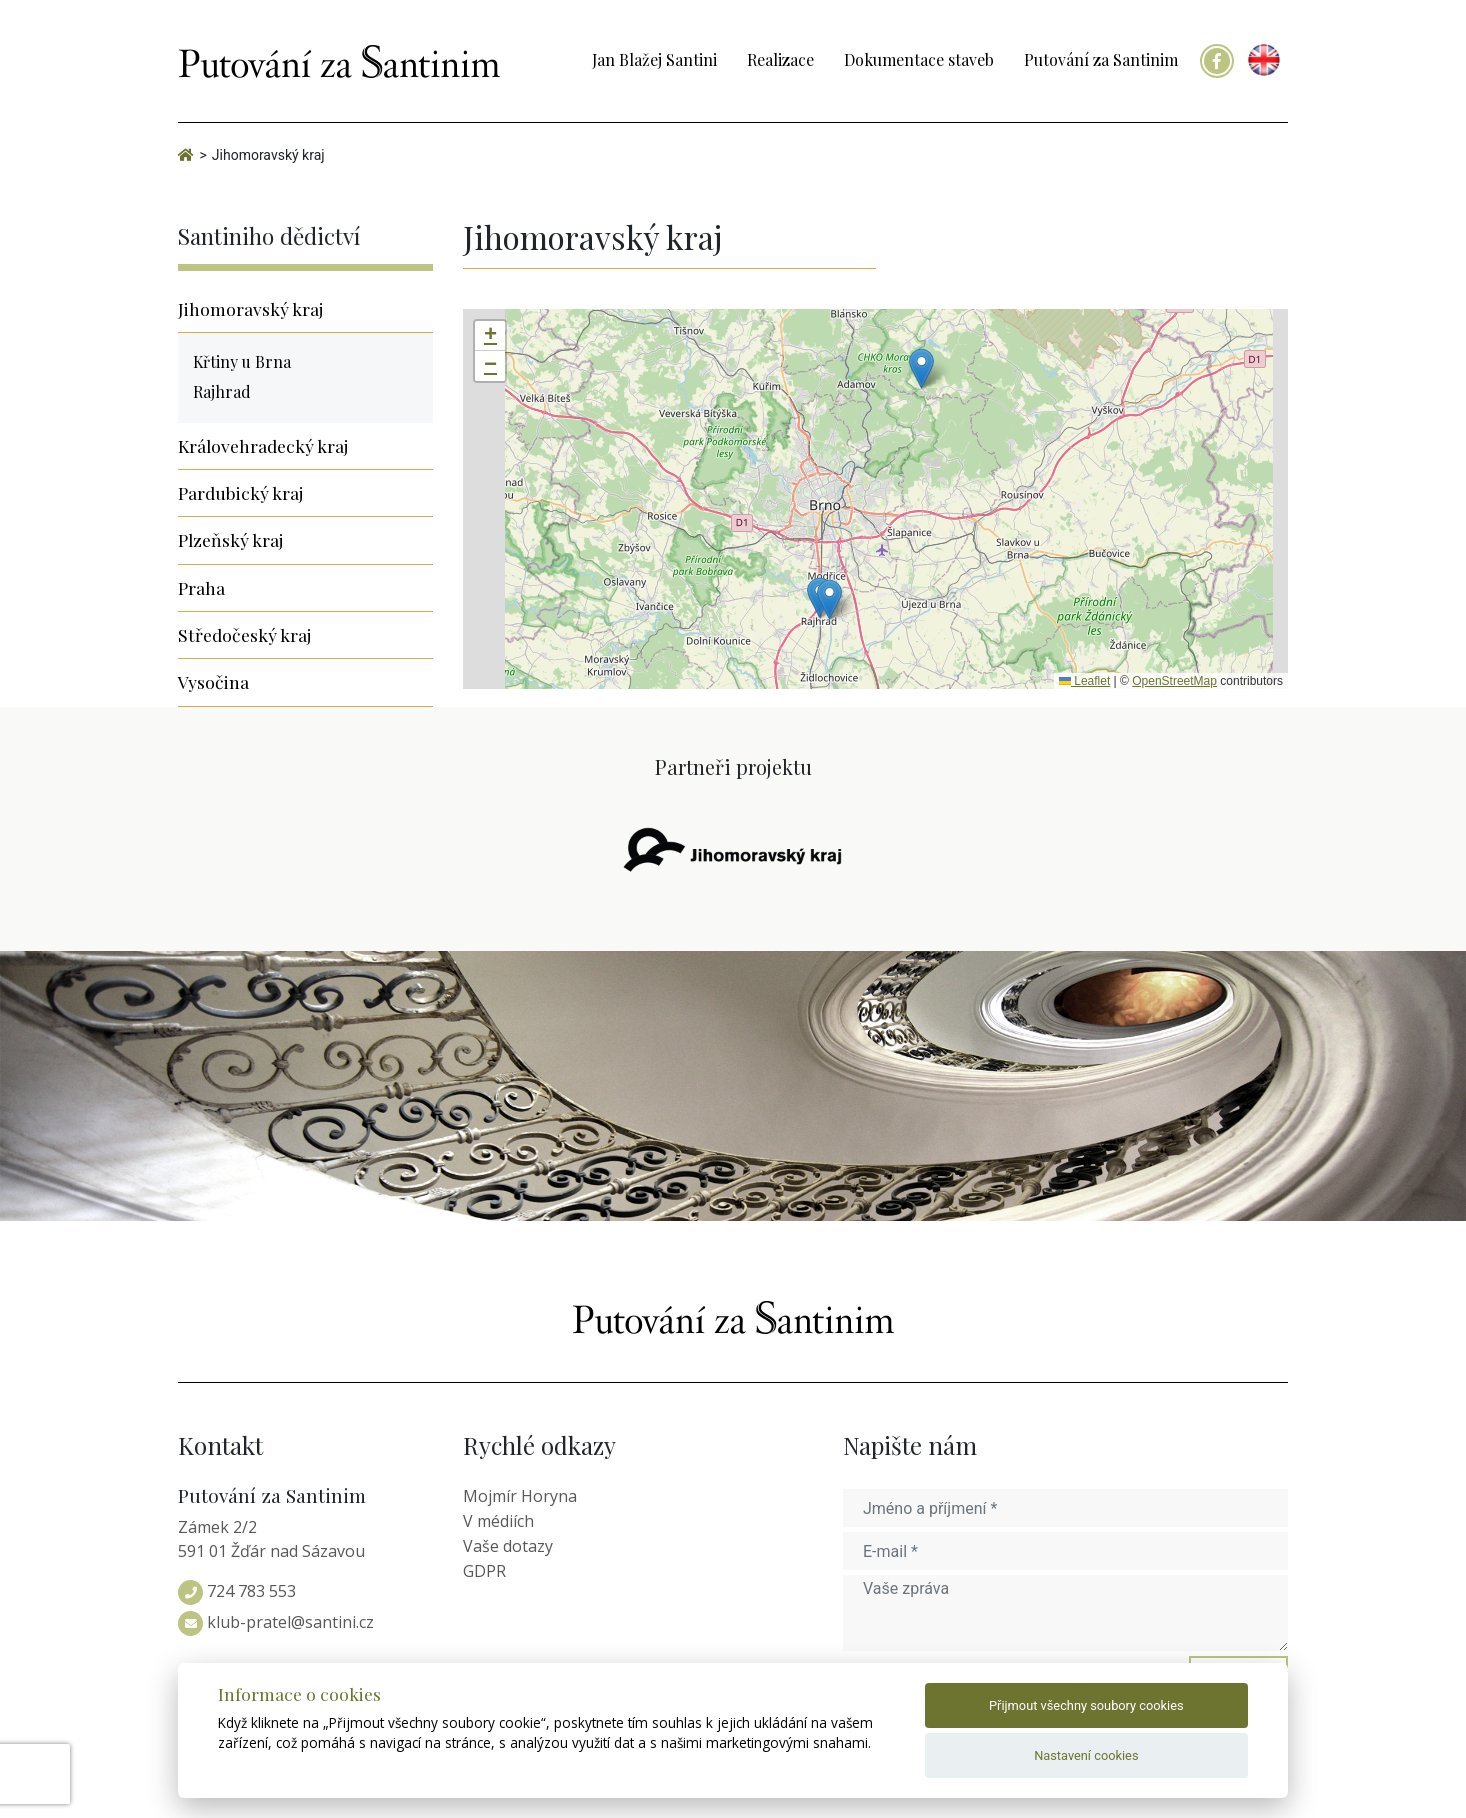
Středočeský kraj (244, 634)
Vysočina (213, 681)
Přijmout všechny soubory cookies (1086, 1705)
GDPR (484, 1571)
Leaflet (1084, 681)
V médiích (498, 1521)
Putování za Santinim (1101, 59)
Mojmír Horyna (520, 1496)
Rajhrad (222, 391)
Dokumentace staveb (919, 59)
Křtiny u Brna (242, 361)
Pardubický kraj (240, 492)
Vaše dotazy (508, 1546)
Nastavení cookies (1086, 1755)
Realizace (780, 59)
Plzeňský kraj (230, 539)
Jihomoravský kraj (250, 308)
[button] (921, 368)
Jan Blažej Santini (654, 59)
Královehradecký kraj (263, 445)
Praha (201, 587)
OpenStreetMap (1174, 681)
